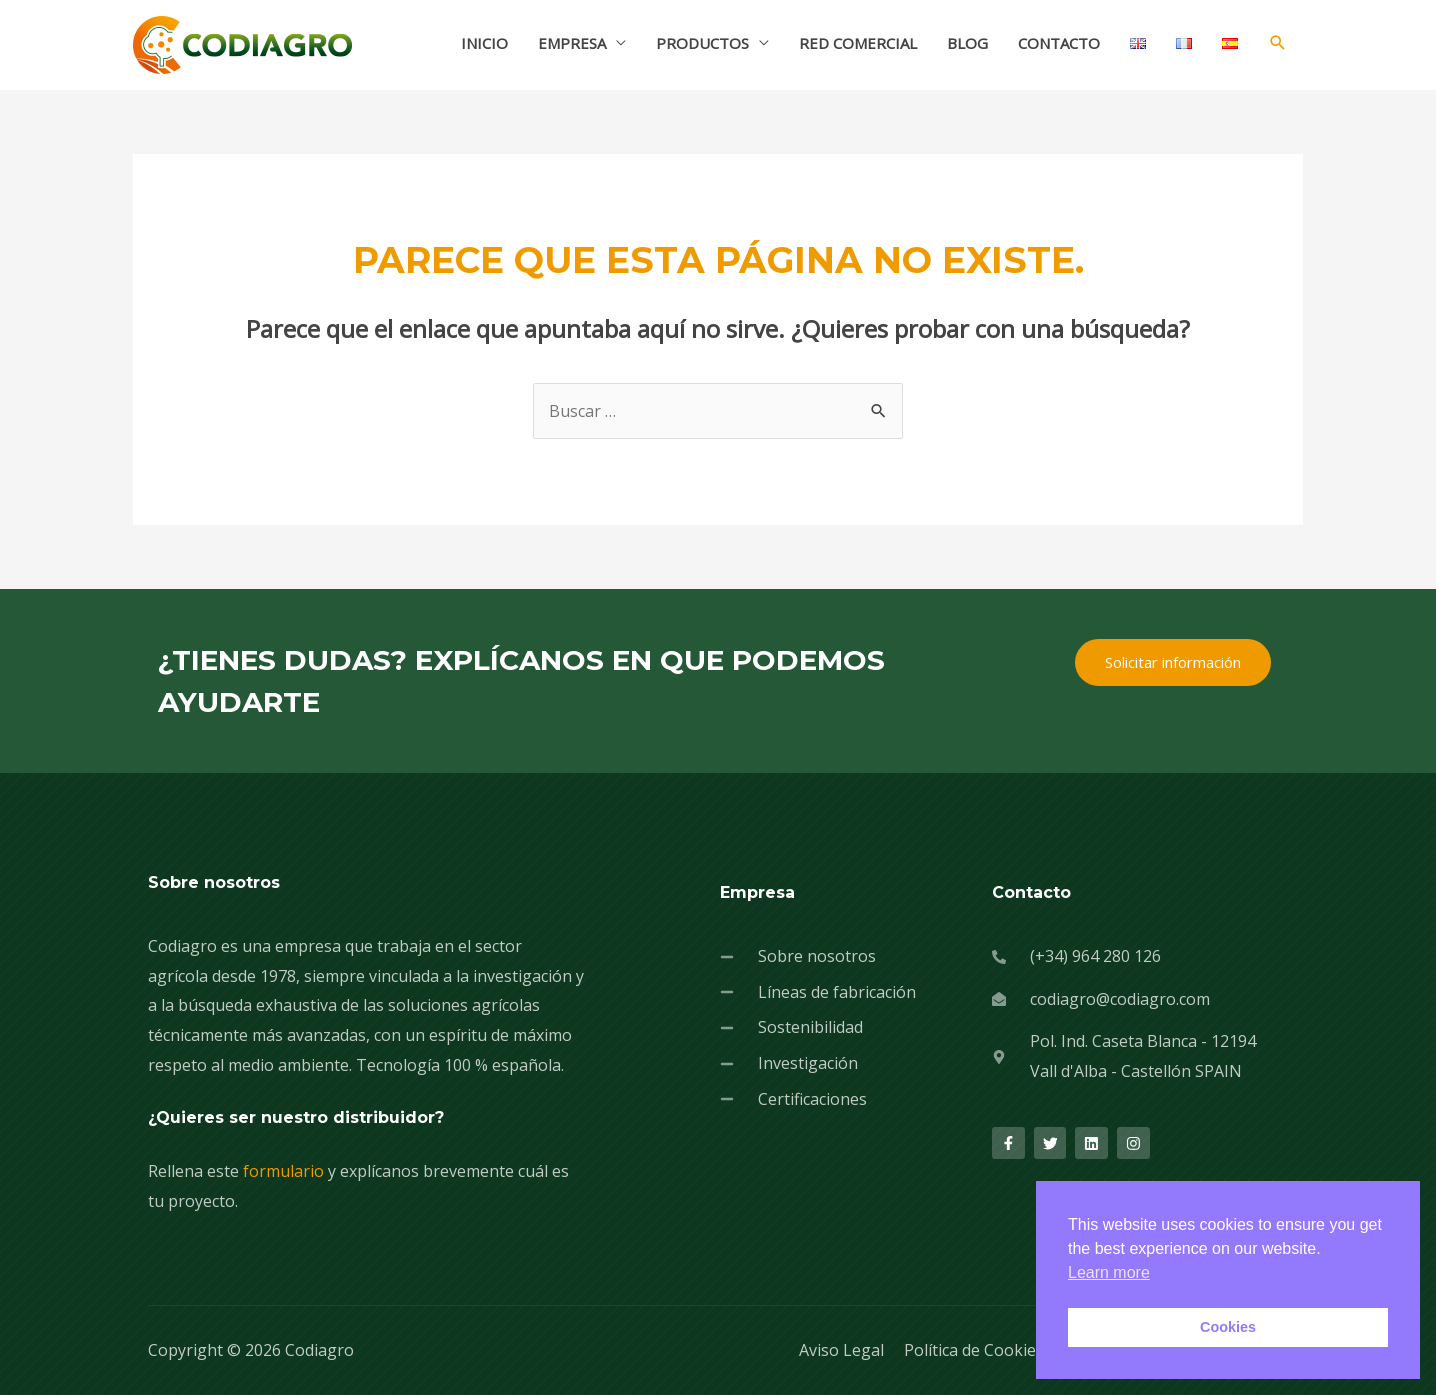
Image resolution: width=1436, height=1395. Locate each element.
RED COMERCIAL (858, 43)
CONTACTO (1059, 43)
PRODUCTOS (702, 43)
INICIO (484, 43)
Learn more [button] (1109, 1272)
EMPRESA (572, 43)
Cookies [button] (1228, 1327)
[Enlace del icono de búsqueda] (1278, 43)
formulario (283, 1171)
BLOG (967, 43)
